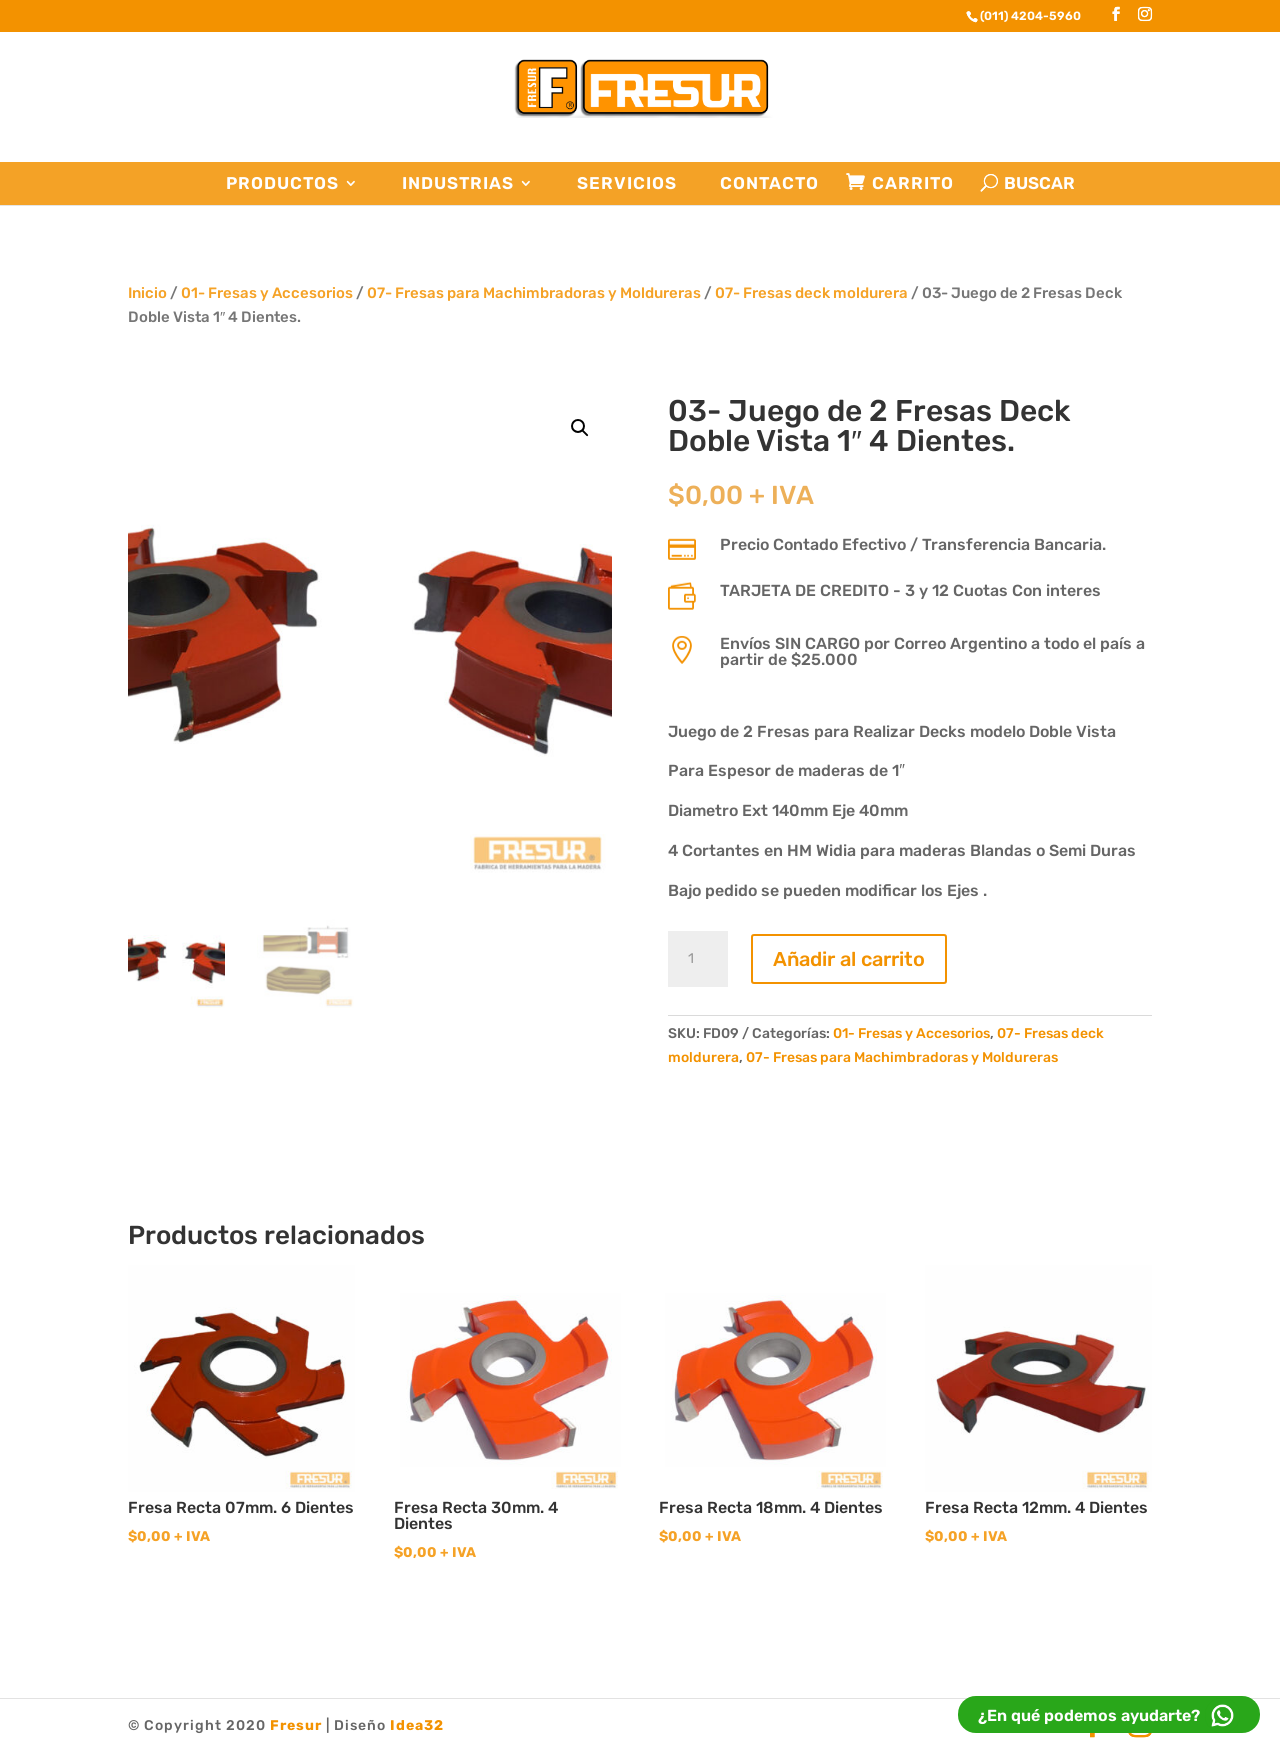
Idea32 (417, 1725)
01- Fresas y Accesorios (267, 293)
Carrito (913, 183)
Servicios (627, 183)
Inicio (147, 293)
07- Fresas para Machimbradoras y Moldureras (534, 293)
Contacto (769, 183)
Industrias (458, 183)
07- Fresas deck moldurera (811, 293)
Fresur (296, 1725)
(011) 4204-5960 (1030, 16)
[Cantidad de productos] (698, 959)
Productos (282, 183)
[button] (580, 428)
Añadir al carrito (849, 959)
